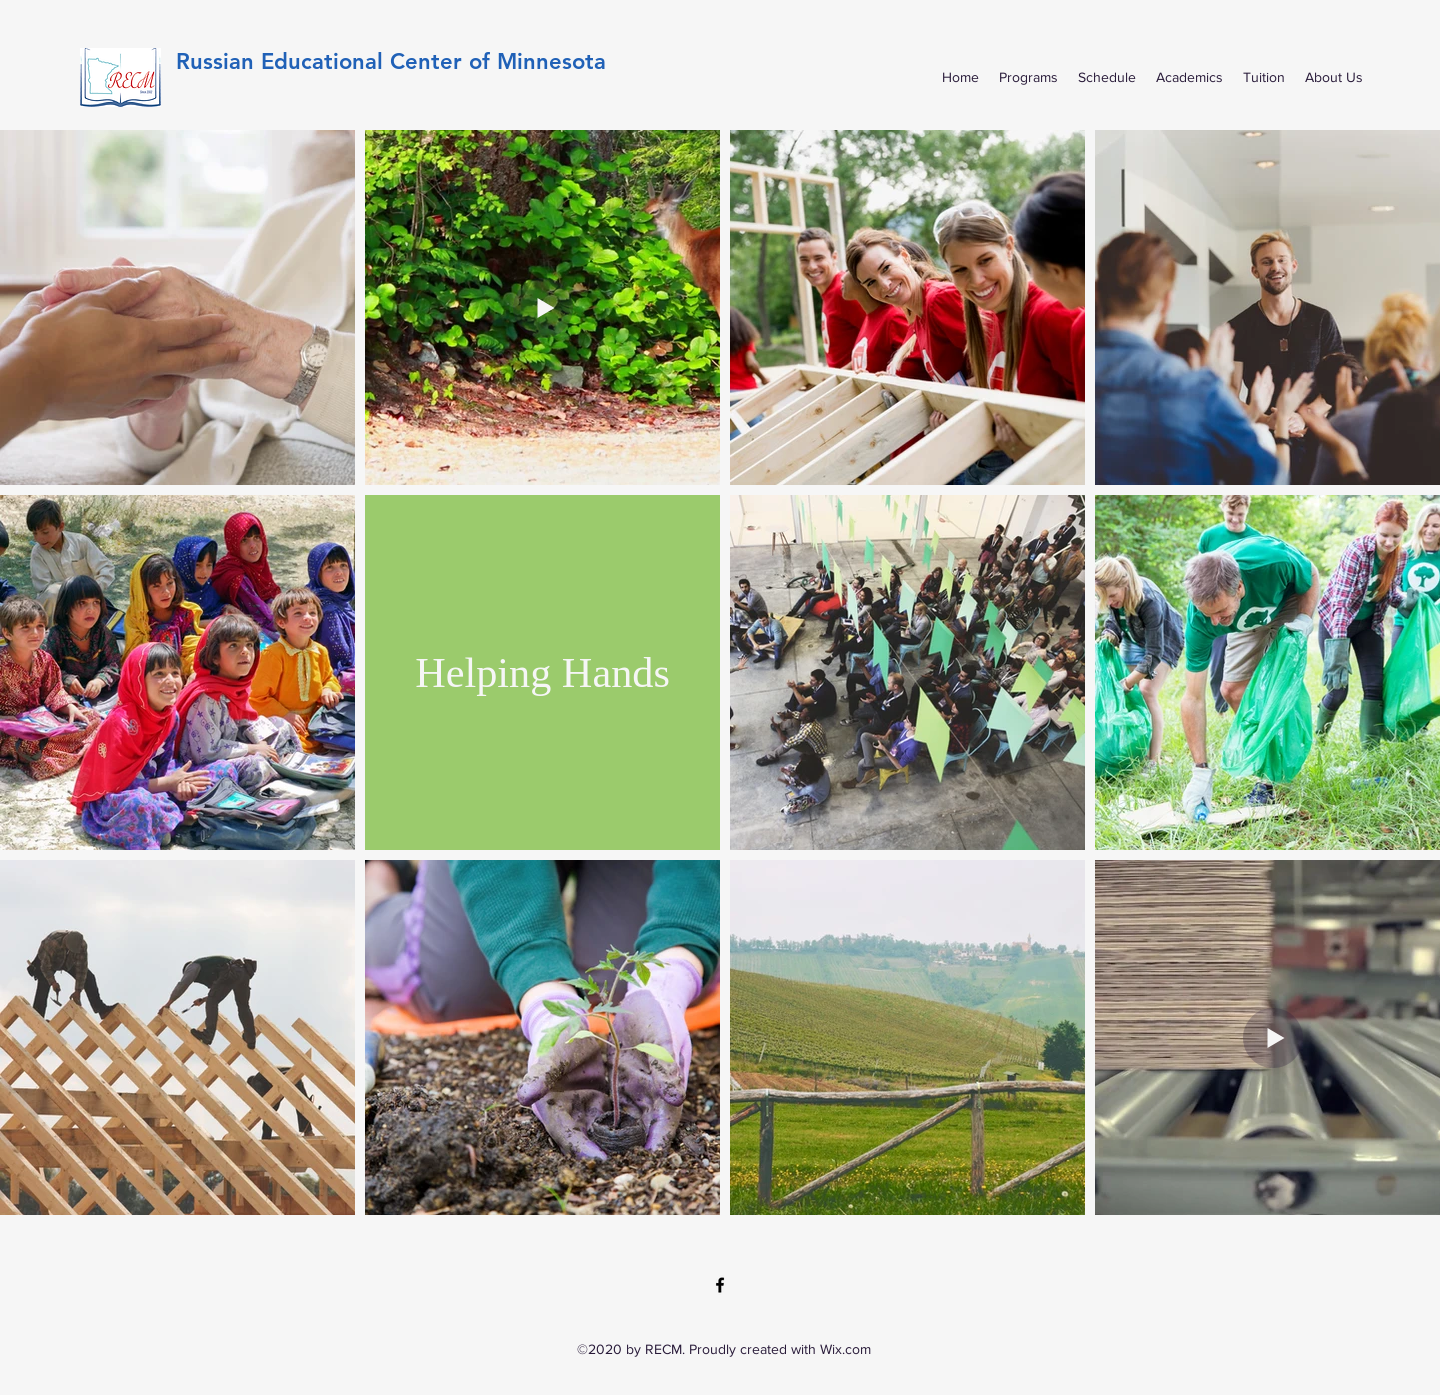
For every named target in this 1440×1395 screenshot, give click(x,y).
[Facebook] (720, 1285)
